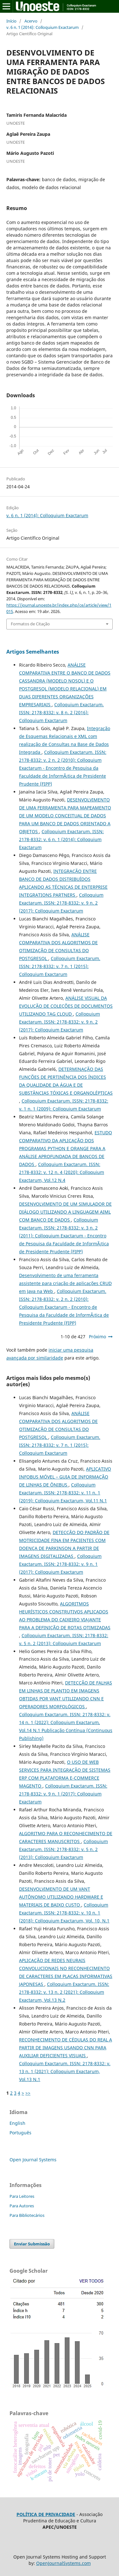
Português (20, 2133)
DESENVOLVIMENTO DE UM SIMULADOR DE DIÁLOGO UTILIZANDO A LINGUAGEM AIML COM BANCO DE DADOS (65, 1212)
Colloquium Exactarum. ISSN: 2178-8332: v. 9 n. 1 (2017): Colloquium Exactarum (60, 1564)
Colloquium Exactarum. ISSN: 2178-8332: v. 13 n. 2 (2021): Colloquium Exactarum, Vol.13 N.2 (64, 1992)
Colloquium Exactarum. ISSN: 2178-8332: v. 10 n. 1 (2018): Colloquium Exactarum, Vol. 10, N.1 (64, 1913)
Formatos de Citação (30, 624)
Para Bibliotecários (27, 2215)
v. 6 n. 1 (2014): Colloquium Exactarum (42, 27)
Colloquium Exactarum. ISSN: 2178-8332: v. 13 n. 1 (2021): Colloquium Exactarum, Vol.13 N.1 (64, 2071)
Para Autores (22, 2206)
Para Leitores (22, 2196)
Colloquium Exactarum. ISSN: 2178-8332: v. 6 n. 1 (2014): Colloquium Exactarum (61, 839)
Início (11, 21)
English (17, 2123)
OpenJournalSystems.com (63, 2563)
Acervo (30, 21)
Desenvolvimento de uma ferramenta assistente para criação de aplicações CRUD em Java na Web (65, 1283)
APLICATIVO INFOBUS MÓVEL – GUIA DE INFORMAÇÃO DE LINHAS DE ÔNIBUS (65, 1477)
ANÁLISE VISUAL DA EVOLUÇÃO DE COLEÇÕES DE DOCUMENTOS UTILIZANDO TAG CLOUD (66, 1006)
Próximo (97, 1337)
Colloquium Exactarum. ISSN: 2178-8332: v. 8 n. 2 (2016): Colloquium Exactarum (61, 712)
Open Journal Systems (33, 2160)
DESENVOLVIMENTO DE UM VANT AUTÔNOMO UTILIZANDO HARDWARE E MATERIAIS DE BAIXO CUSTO (61, 1897)
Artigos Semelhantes (32, 651)
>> (27, 2093)
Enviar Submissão (32, 2244)
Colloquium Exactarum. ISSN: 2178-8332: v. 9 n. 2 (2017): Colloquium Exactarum (61, 903)
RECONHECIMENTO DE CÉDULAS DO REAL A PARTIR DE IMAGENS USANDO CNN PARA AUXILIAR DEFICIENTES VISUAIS (65, 2048)
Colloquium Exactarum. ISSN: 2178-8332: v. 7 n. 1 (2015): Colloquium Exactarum (59, 966)
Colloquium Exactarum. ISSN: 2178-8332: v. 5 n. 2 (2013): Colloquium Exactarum (63, 1849)
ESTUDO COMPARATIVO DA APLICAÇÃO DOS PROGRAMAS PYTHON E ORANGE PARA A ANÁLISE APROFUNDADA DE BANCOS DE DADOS (65, 1148)
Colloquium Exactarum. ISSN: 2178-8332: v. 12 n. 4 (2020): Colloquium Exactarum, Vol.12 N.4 (61, 1172)
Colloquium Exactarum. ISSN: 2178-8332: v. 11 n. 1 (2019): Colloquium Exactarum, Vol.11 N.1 (63, 1493)
